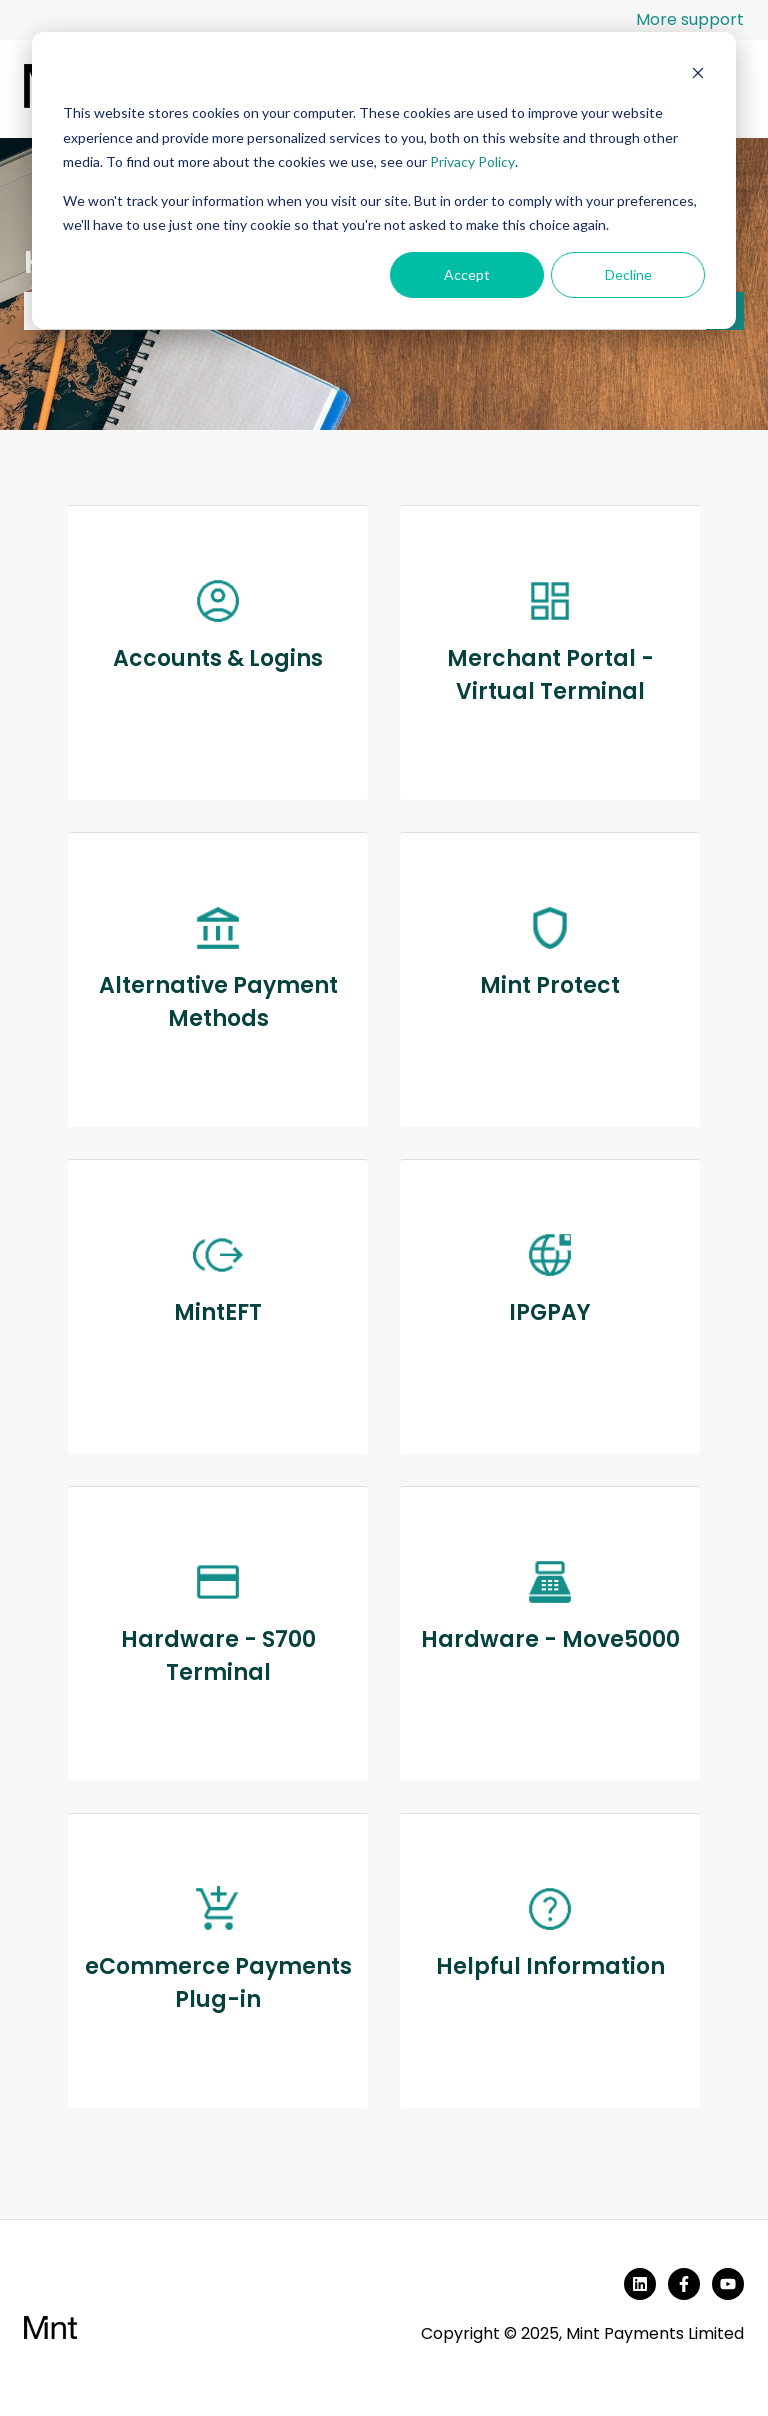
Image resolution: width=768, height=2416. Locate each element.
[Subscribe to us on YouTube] (728, 2284)
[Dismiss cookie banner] (698, 75)
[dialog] (384, 180)
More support (690, 20)
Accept (467, 274)
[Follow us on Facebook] (684, 2284)
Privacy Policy (472, 161)
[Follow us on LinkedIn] (640, 2284)
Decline (628, 274)
